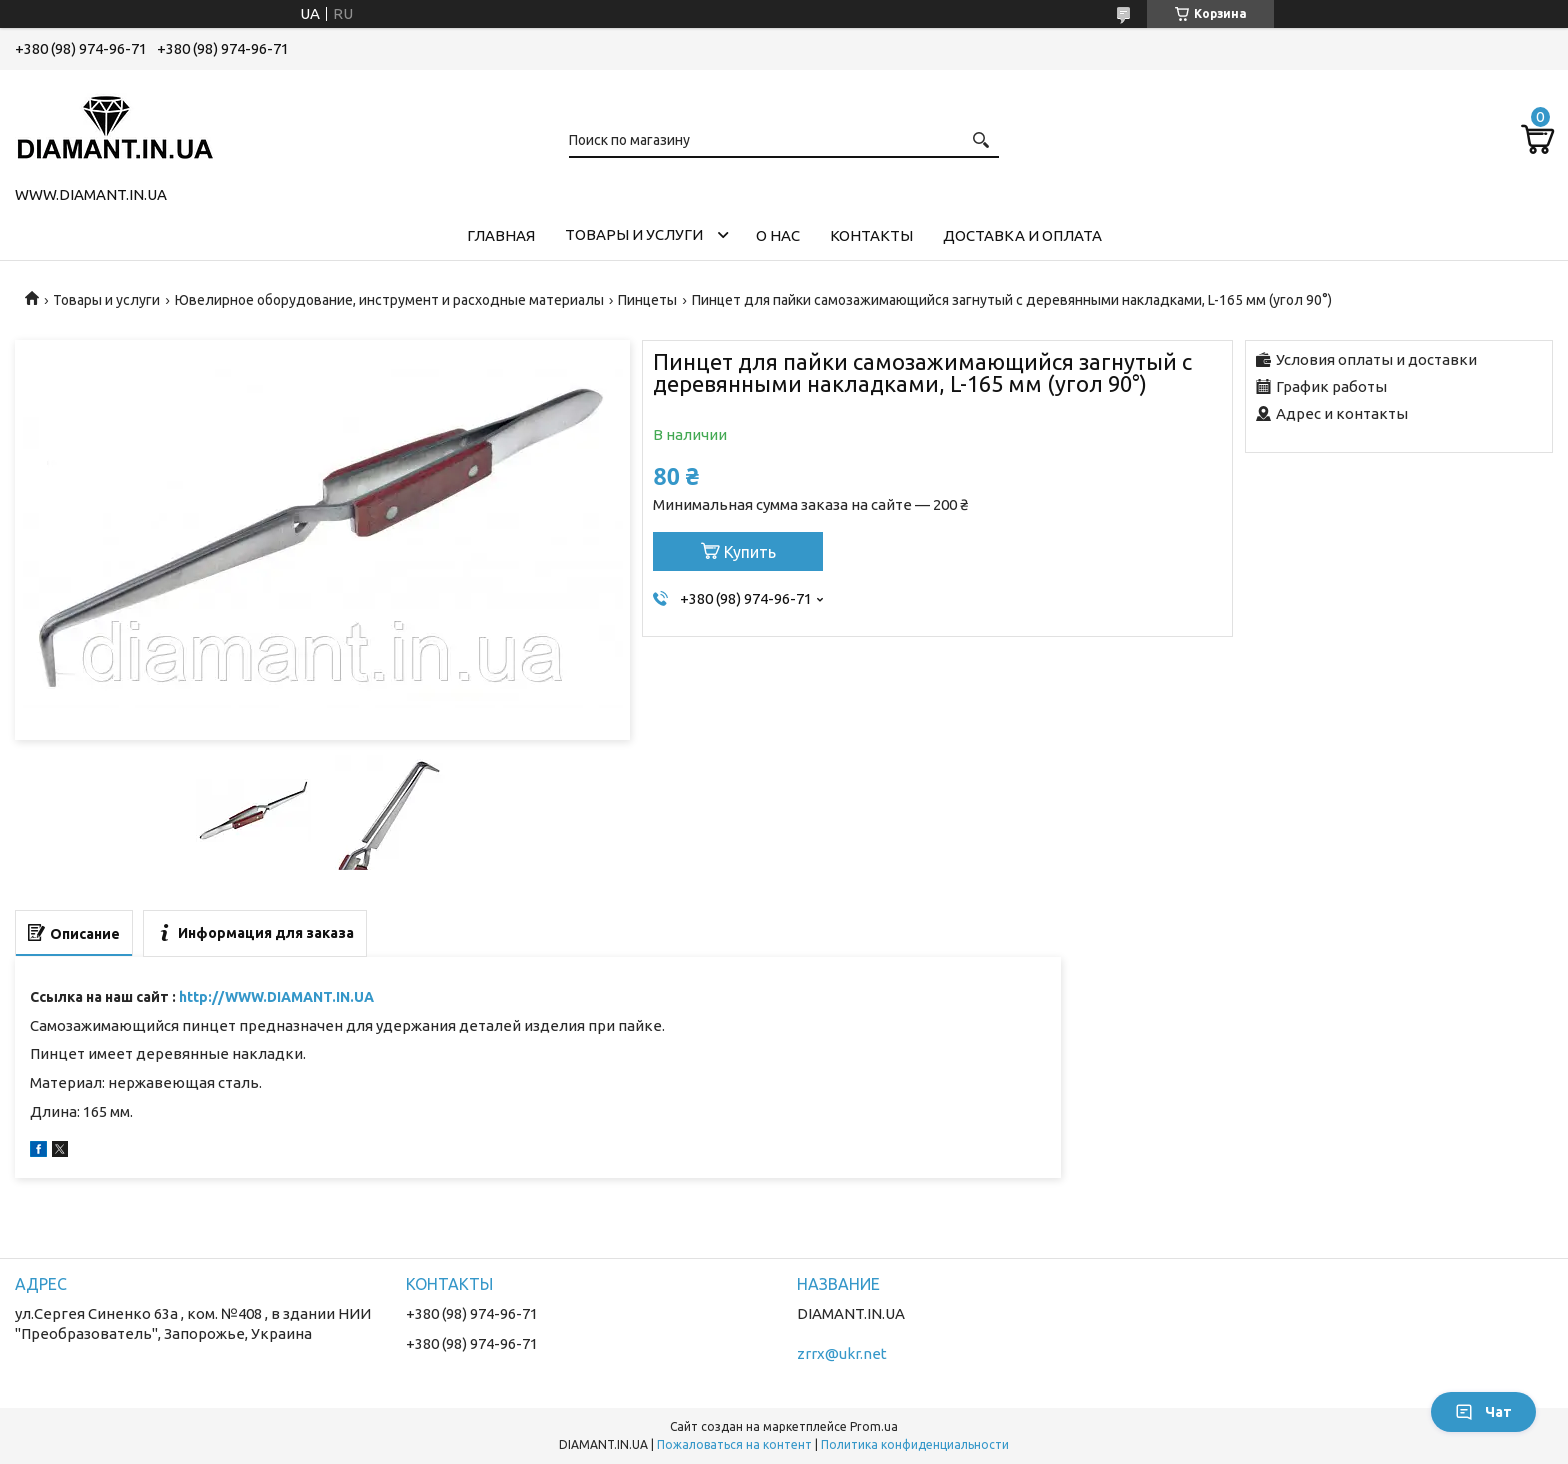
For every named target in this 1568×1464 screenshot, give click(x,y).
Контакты (871, 235)
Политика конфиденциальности (915, 1444)
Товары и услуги (634, 234)
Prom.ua (874, 1426)
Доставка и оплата (1022, 235)
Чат (1483, 1412)
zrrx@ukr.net (842, 1353)
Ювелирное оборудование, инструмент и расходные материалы (389, 300)
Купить (750, 552)
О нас (778, 235)
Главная (501, 235)
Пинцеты (647, 300)
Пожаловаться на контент (734, 1444)
